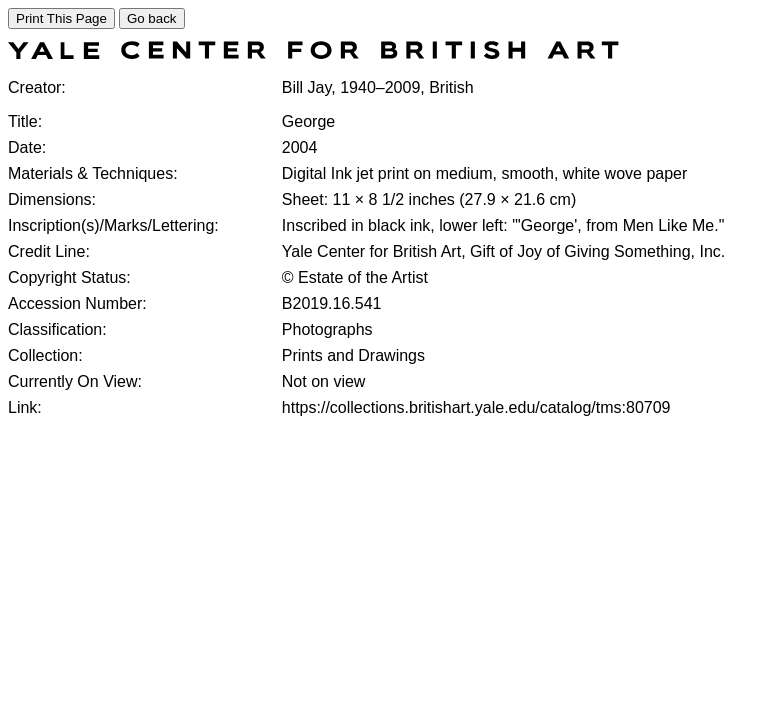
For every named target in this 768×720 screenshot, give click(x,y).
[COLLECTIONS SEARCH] (313, 53)
